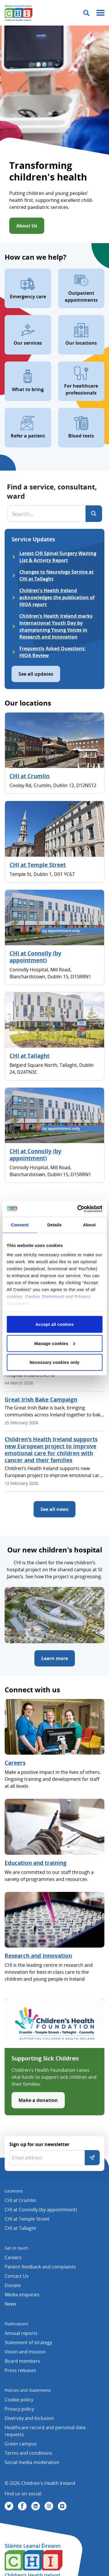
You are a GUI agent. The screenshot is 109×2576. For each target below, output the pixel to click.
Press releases (20, 2370)
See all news (54, 1509)
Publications (16, 2323)
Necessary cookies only (54, 1362)
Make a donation (38, 2100)
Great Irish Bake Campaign (41, 1399)
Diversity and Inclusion (29, 2418)
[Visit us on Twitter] (9, 2506)
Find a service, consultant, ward (52, 491)
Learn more (54, 1658)
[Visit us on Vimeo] (62, 2506)
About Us (26, 226)
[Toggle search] (86, 12)
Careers (15, 1762)
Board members (22, 2361)
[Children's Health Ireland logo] (18, 13)
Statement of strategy (28, 2342)
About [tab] (89, 1224)
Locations (14, 2191)
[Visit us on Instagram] (49, 2506)
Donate (13, 2285)
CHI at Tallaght (29, 1055)
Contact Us (17, 2276)
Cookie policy (19, 2399)
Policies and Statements (28, 2390)
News (10, 2304)
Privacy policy (19, 2409)
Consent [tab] (20, 1224)
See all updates (36, 674)
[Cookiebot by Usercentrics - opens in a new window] (77, 1208)
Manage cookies (54, 1343)
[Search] (94, 513)
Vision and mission (25, 2352)
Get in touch (16, 2248)
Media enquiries (22, 2294)
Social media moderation (32, 2462)
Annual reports (21, 2333)
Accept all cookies (54, 1324)
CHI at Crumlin (29, 776)
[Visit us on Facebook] (22, 2506)
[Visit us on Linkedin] (35, 2506)
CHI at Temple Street (38, 864)
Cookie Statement (44, 1296)
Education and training (35, 1862)
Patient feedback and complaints (40, 2267)
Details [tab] (54, 1224)
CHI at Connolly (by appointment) (35, 957)
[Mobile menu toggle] (100, 13)
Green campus (21, 2444)
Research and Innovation (38, 1955)
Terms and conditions (28, 2453)
